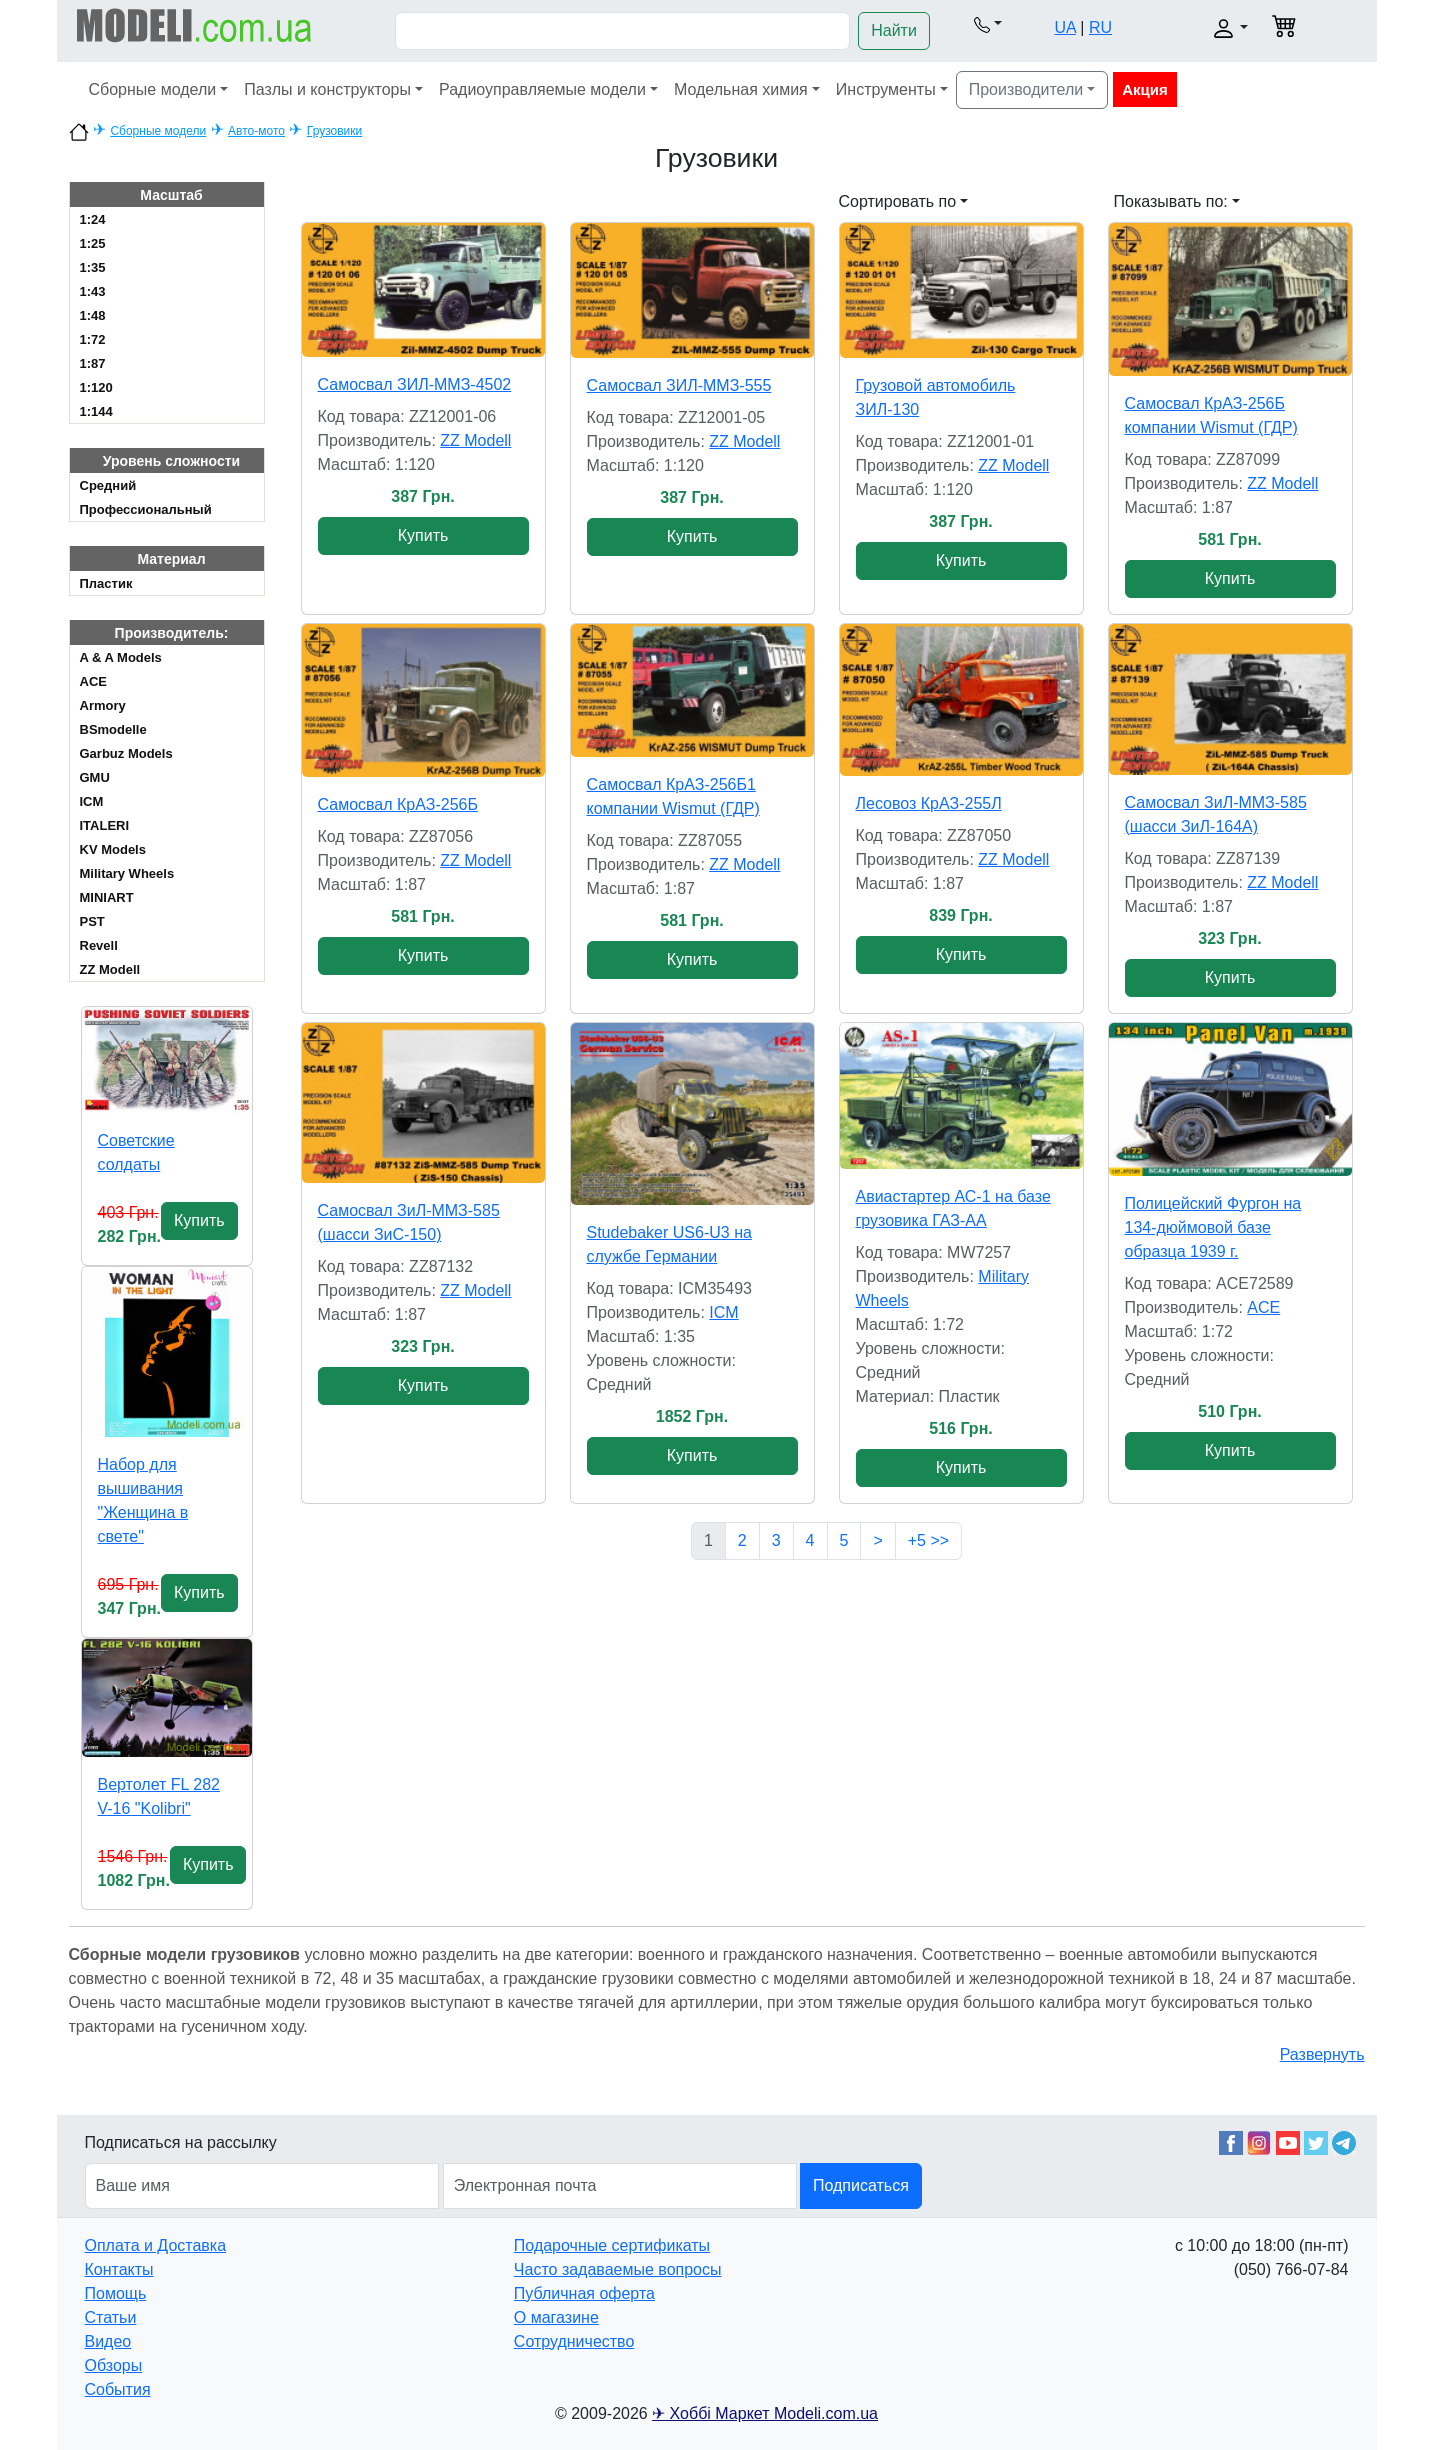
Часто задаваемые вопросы (618, 2269)
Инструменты (886, 89)
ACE (93, 681)
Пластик (106, 583)
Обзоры (114, 2365)
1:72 (93, 339)
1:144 (96, 411)
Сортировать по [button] (898, 201)
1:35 (93, 267)
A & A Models (121, 657)
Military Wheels (127, 873)
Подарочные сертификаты (612, 2245)
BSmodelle (113, 729)
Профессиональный (146, 509)
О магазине (556, 2317)
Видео (108, 2341)
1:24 (93, 219)
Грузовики (334, 131)
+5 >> (928, 1540)
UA (1065, 27)
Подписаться (861, 2185)
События (118, 2389)
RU (1100, 27)
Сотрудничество (574, 2341)
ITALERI (105, 825)
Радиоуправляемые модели (542, 89)
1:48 (93, 315)
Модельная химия (741, 89)
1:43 (93, 291)
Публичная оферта (584, 2293)
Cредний (108, 485)
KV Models (113, 849)
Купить (199, 1220)
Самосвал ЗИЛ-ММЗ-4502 (415, 384)
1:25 (93, 243)
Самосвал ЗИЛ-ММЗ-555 (679, 385)
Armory (103, 705)
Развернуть (1322, 2054)
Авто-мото (256, 131)
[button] (988, 24)
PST (92, 921)
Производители (1026, 89)
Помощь (116, 2293)
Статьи (111, 2317)
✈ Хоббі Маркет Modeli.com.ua (765, 2413)
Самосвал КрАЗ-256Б (398, 804)
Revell (99, 945)
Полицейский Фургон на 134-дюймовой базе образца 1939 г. (1213, 1227)
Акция (1145, 89)
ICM (92, 801)
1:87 (93, 363)
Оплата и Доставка (156, 2245)
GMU (95, 777)
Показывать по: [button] (1171, 201)
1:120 (96, 387)
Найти (894, 30)
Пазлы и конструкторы (327, 89)
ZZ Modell (110, 969)
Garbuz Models (126, 753)
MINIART (107, 897)
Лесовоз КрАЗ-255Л (929, 803)
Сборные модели (153, 89)
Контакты (119, 2269)
